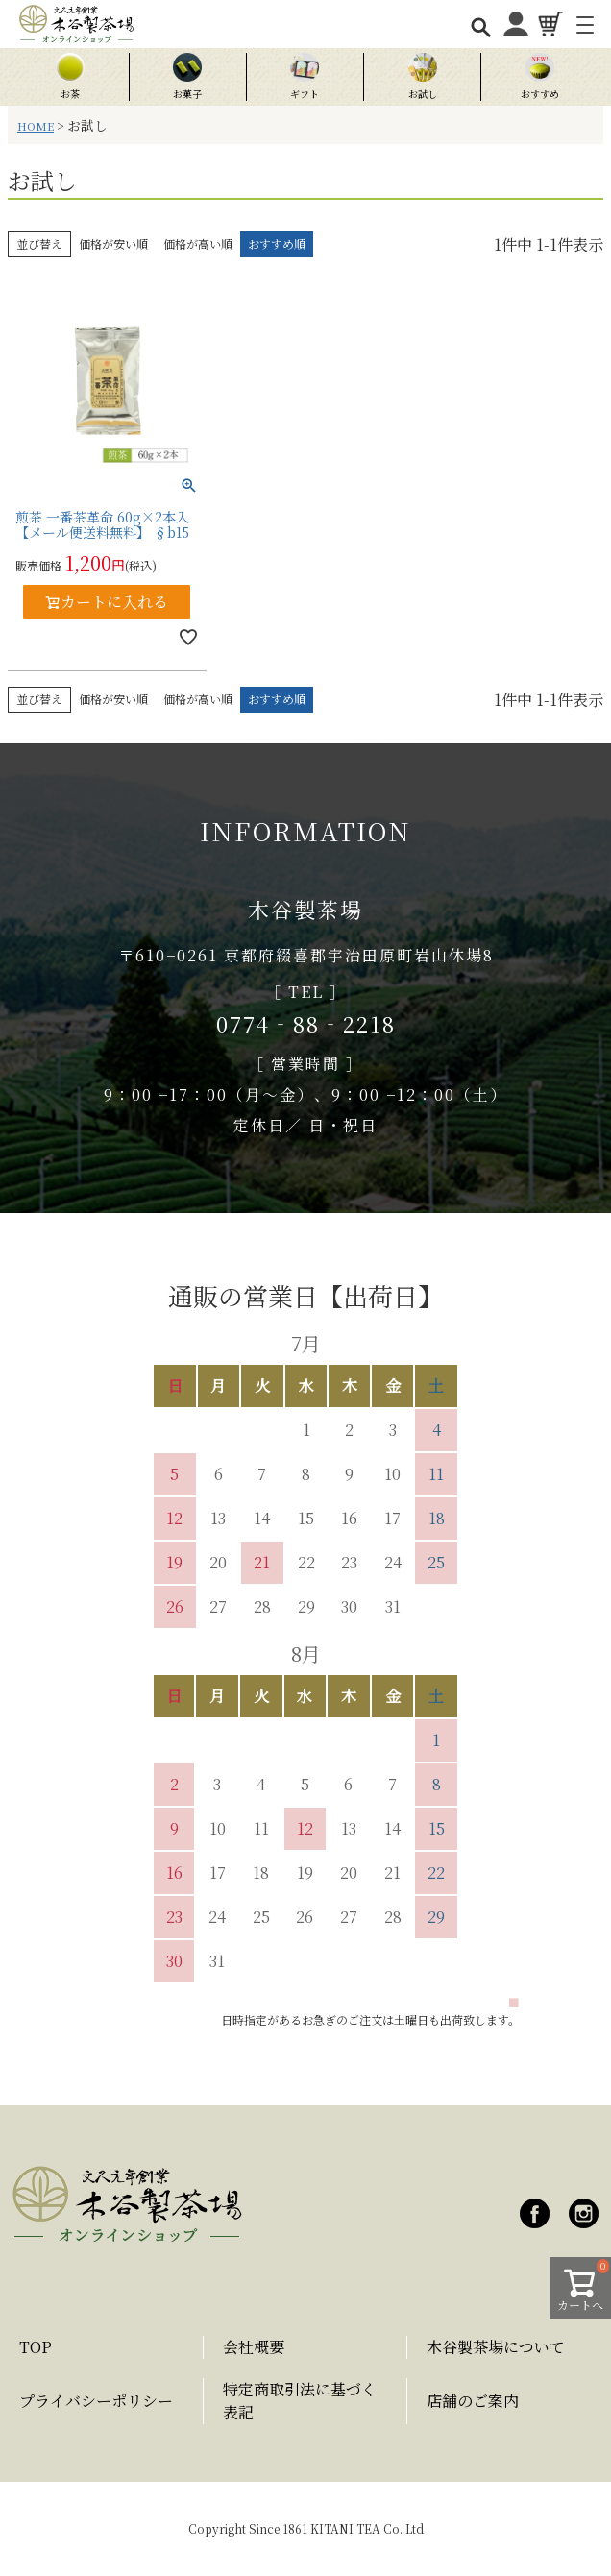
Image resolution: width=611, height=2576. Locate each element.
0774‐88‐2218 (306, 1023)
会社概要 (253, 2347)
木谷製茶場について (496, 2347)
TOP (35, 2347)
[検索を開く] (480, 26)
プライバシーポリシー (96, 2401)
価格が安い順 (113, 243)
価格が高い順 (197, 243)
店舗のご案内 (473, 2401)
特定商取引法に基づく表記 (300, 2400)
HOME (35, 126)
